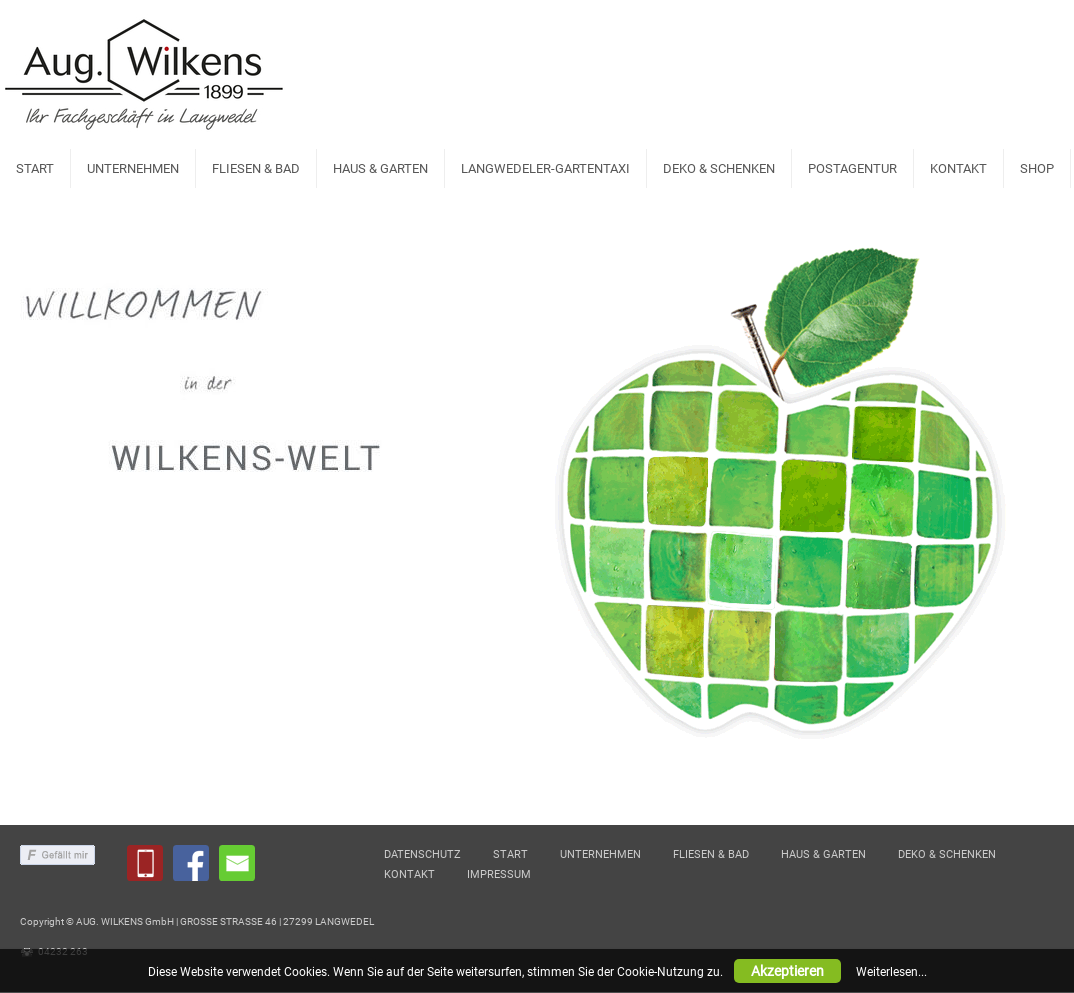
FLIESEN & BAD (256, 168)
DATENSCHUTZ (422, 855)
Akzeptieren (787, 971)
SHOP (1037, 168)
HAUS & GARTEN (380, 168)
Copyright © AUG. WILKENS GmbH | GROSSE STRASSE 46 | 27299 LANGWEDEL (197, 922)
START (35, 168)
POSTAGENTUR (852, 168)
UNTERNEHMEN (133, 168)
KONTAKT (958, 168)
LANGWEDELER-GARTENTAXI (545, 168)
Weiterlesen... (891, 972)
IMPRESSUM (499, 875)
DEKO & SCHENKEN (719, 168)
